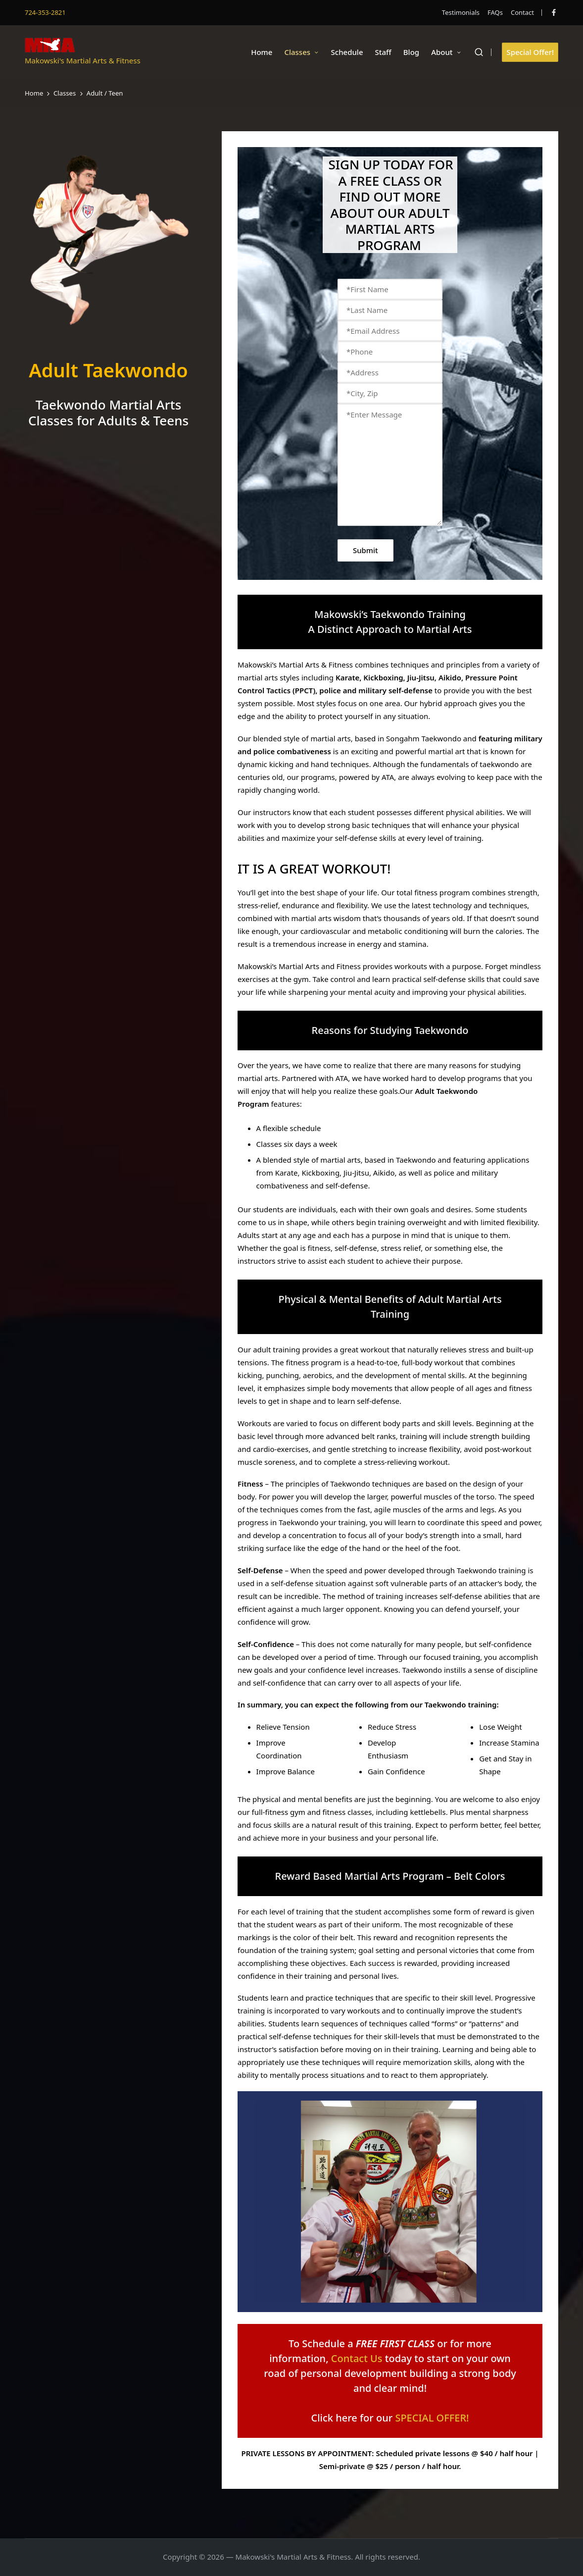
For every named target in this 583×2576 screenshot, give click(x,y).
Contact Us (357, 2358)
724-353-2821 (45, 12)
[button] (530, 52)
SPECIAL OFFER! (432, 2417)
